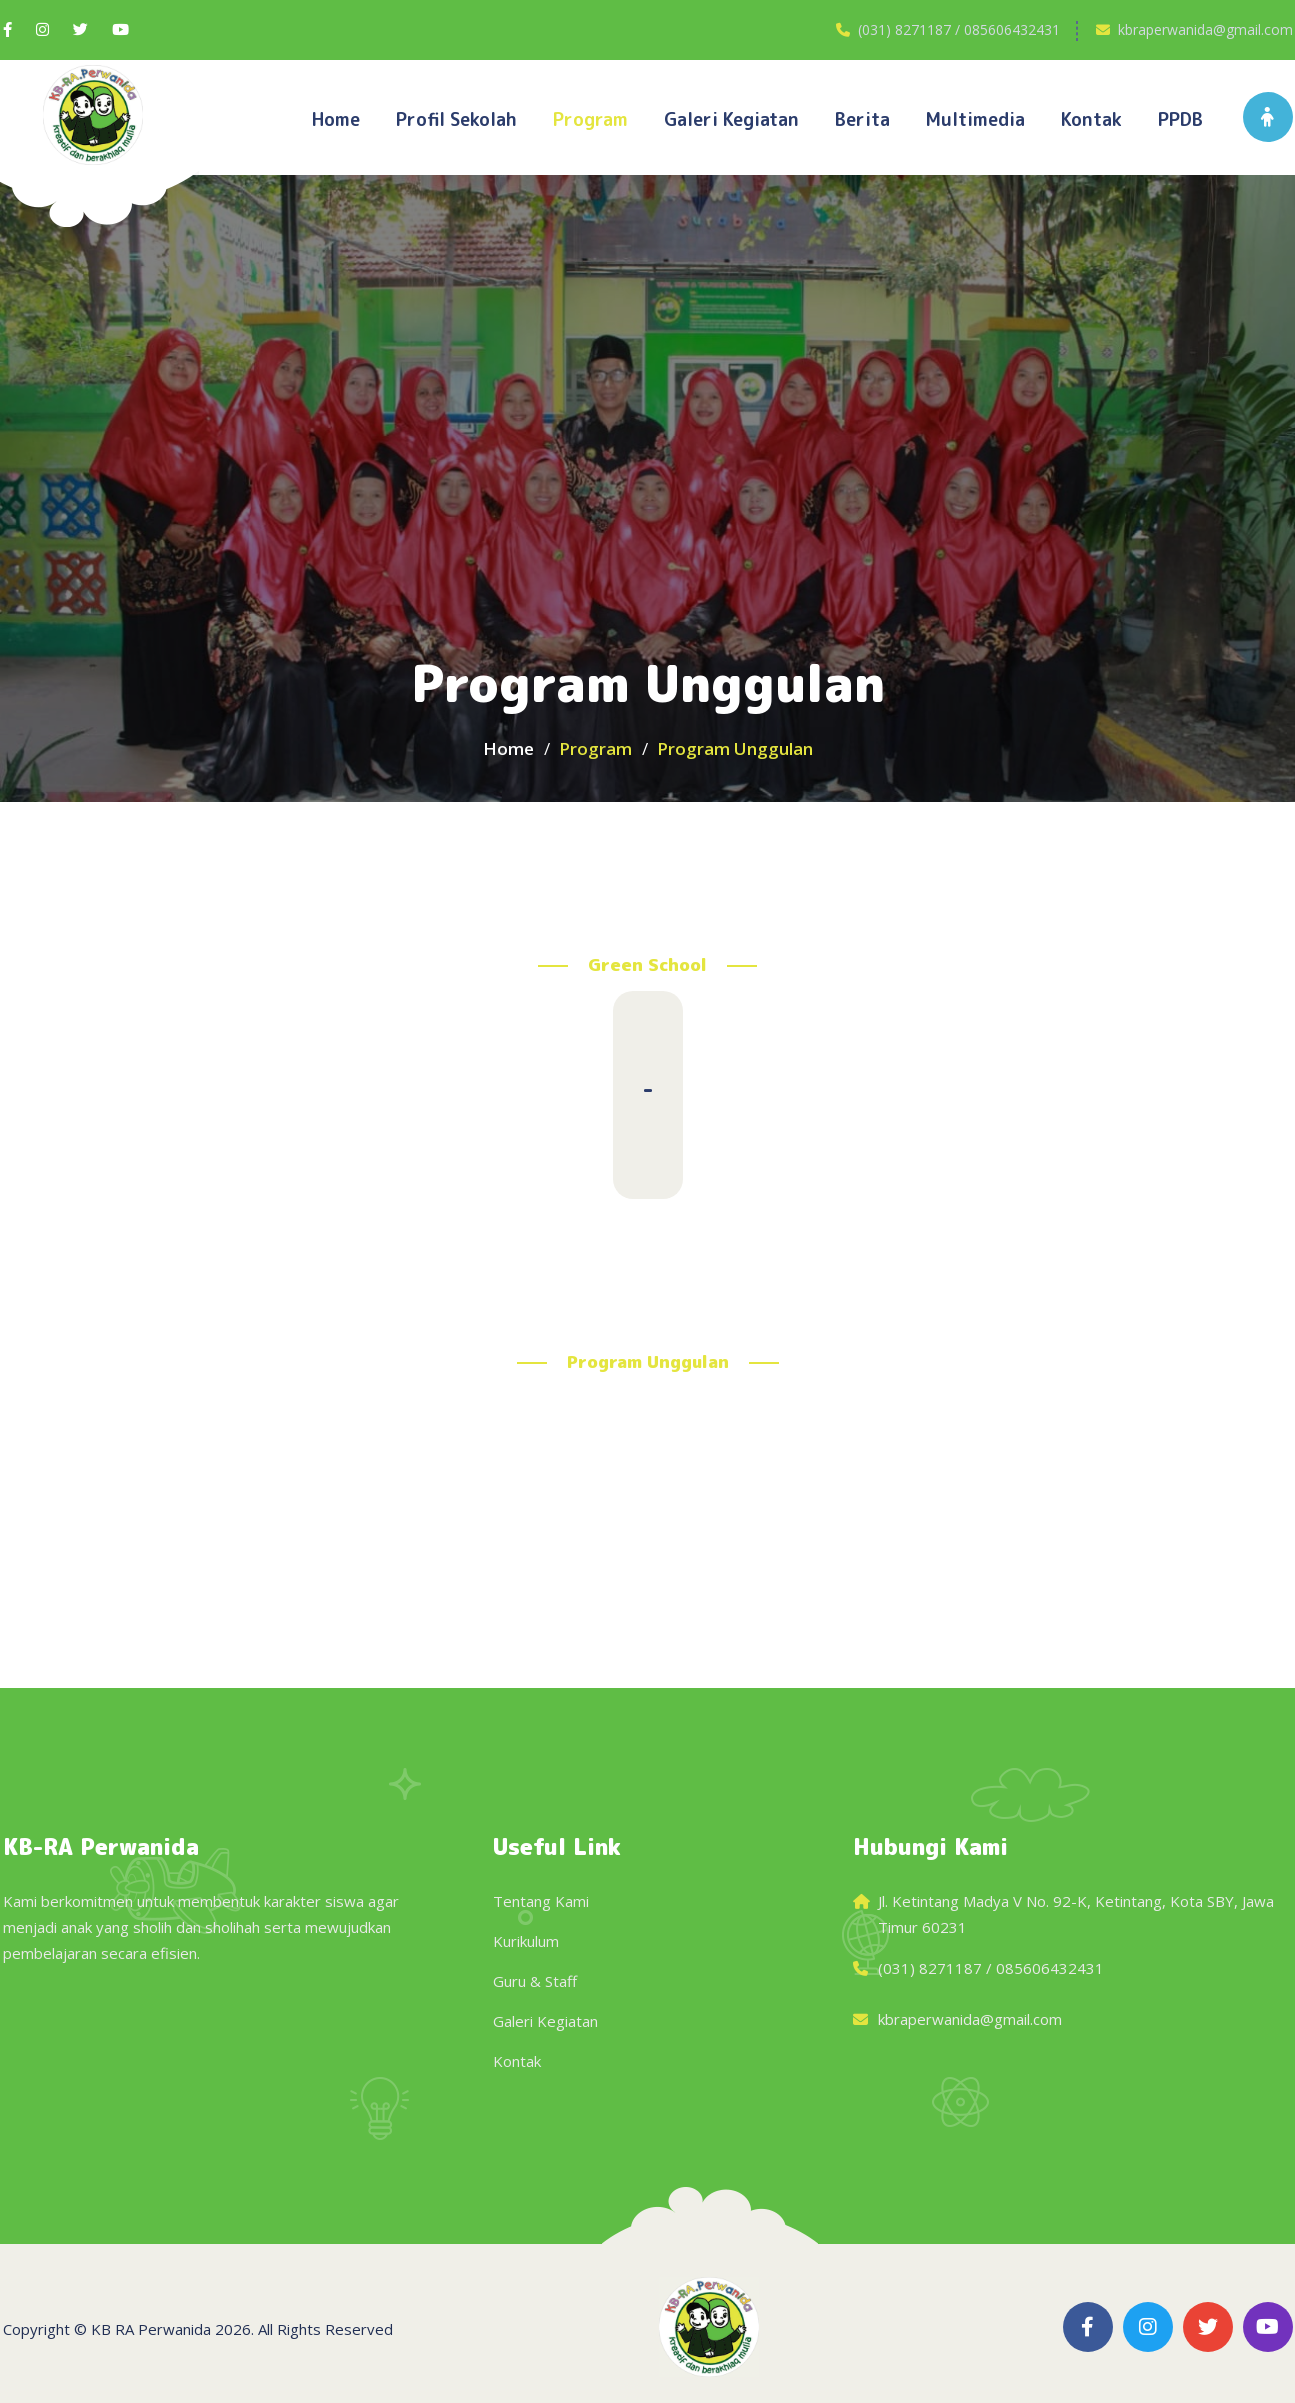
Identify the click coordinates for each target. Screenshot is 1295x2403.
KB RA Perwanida (151, 2329)
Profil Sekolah (456, 119)
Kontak (1091, 119)
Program (590, 119)
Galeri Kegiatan (545, 2021)
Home (336, 119)
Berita (862, 119)
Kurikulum (526, 1941)
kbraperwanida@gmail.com (1205, 29)
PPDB (1180, 119)
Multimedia (975, 119)
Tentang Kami (541, 1901)
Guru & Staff (535, 1981)
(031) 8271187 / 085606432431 (959, 29)
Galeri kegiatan (731, 119)
